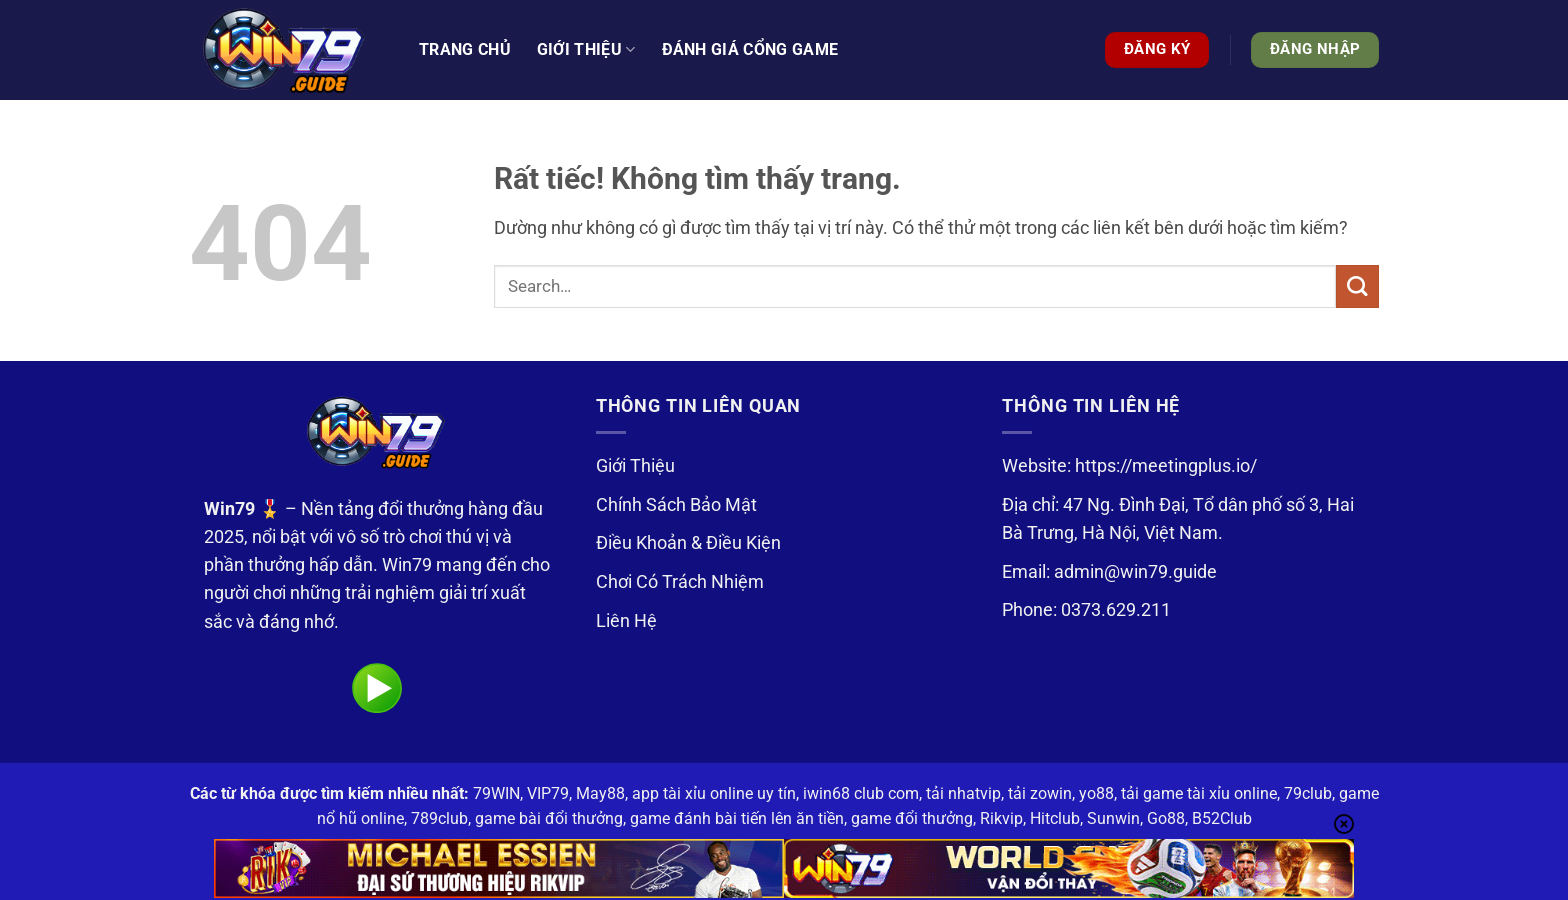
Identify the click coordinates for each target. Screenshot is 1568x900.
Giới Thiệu (635, 466)
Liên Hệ (626, 621)
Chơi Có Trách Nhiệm (680, 582)
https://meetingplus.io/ (1166, 466)
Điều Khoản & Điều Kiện (688, 543)
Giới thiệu (586, 50)
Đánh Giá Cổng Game (750, 49)
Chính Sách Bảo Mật (676, 505)
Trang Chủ (465, 49)
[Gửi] (1357, 286)
